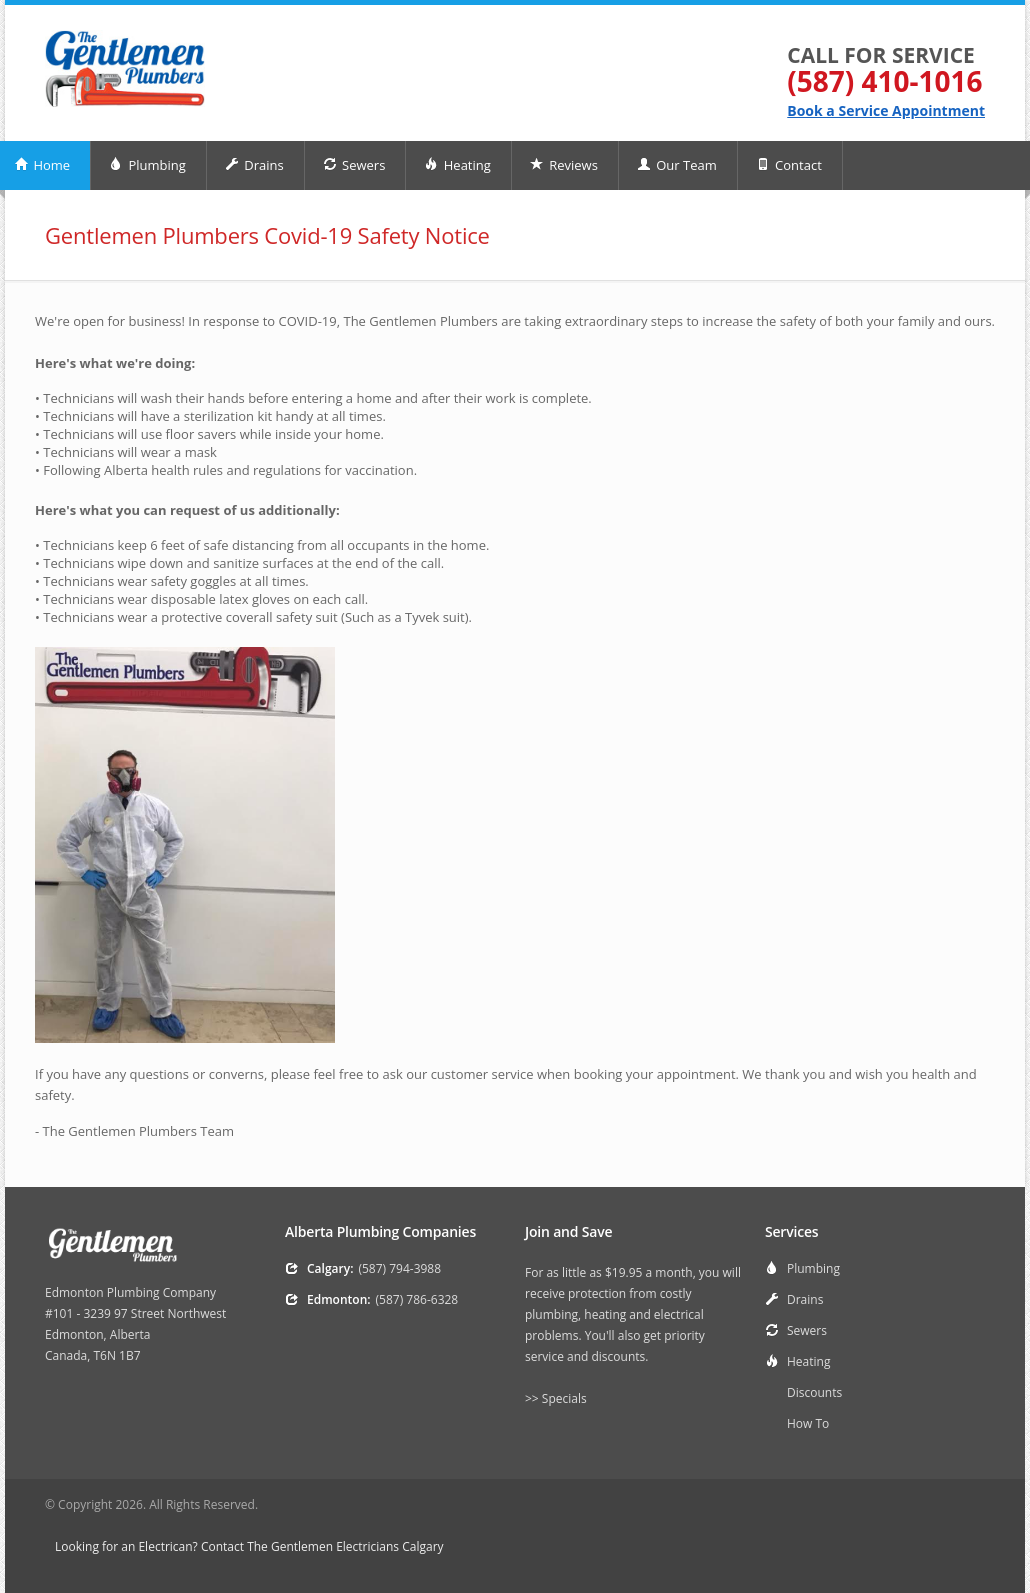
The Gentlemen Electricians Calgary (345, 1546)
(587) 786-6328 (417, 1299)
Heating (457, 165)
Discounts (814, 1392)
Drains (254, 165)
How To (808, 1423)
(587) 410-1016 (884, 81)
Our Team (677, 165)
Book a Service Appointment (886, 110)
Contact (789, 165)
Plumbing (147, 165)
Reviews (564, 165)
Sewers (354, 165)
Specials (564, 1398)
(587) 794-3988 (399, 1268)
